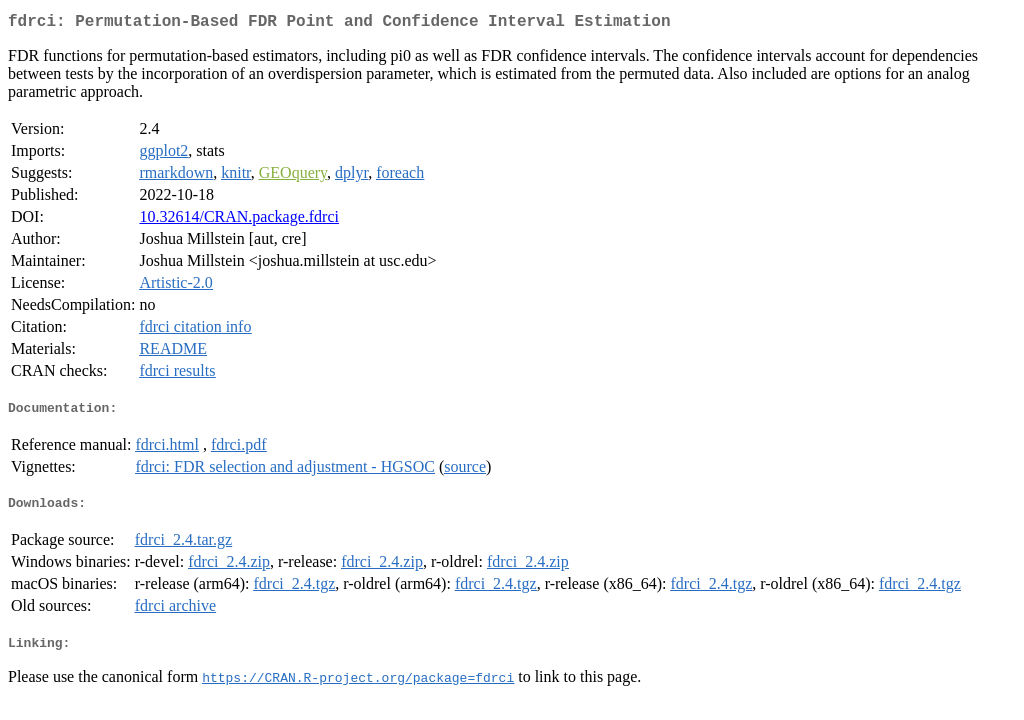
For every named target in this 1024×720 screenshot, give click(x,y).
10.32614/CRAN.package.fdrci (239, 220)
